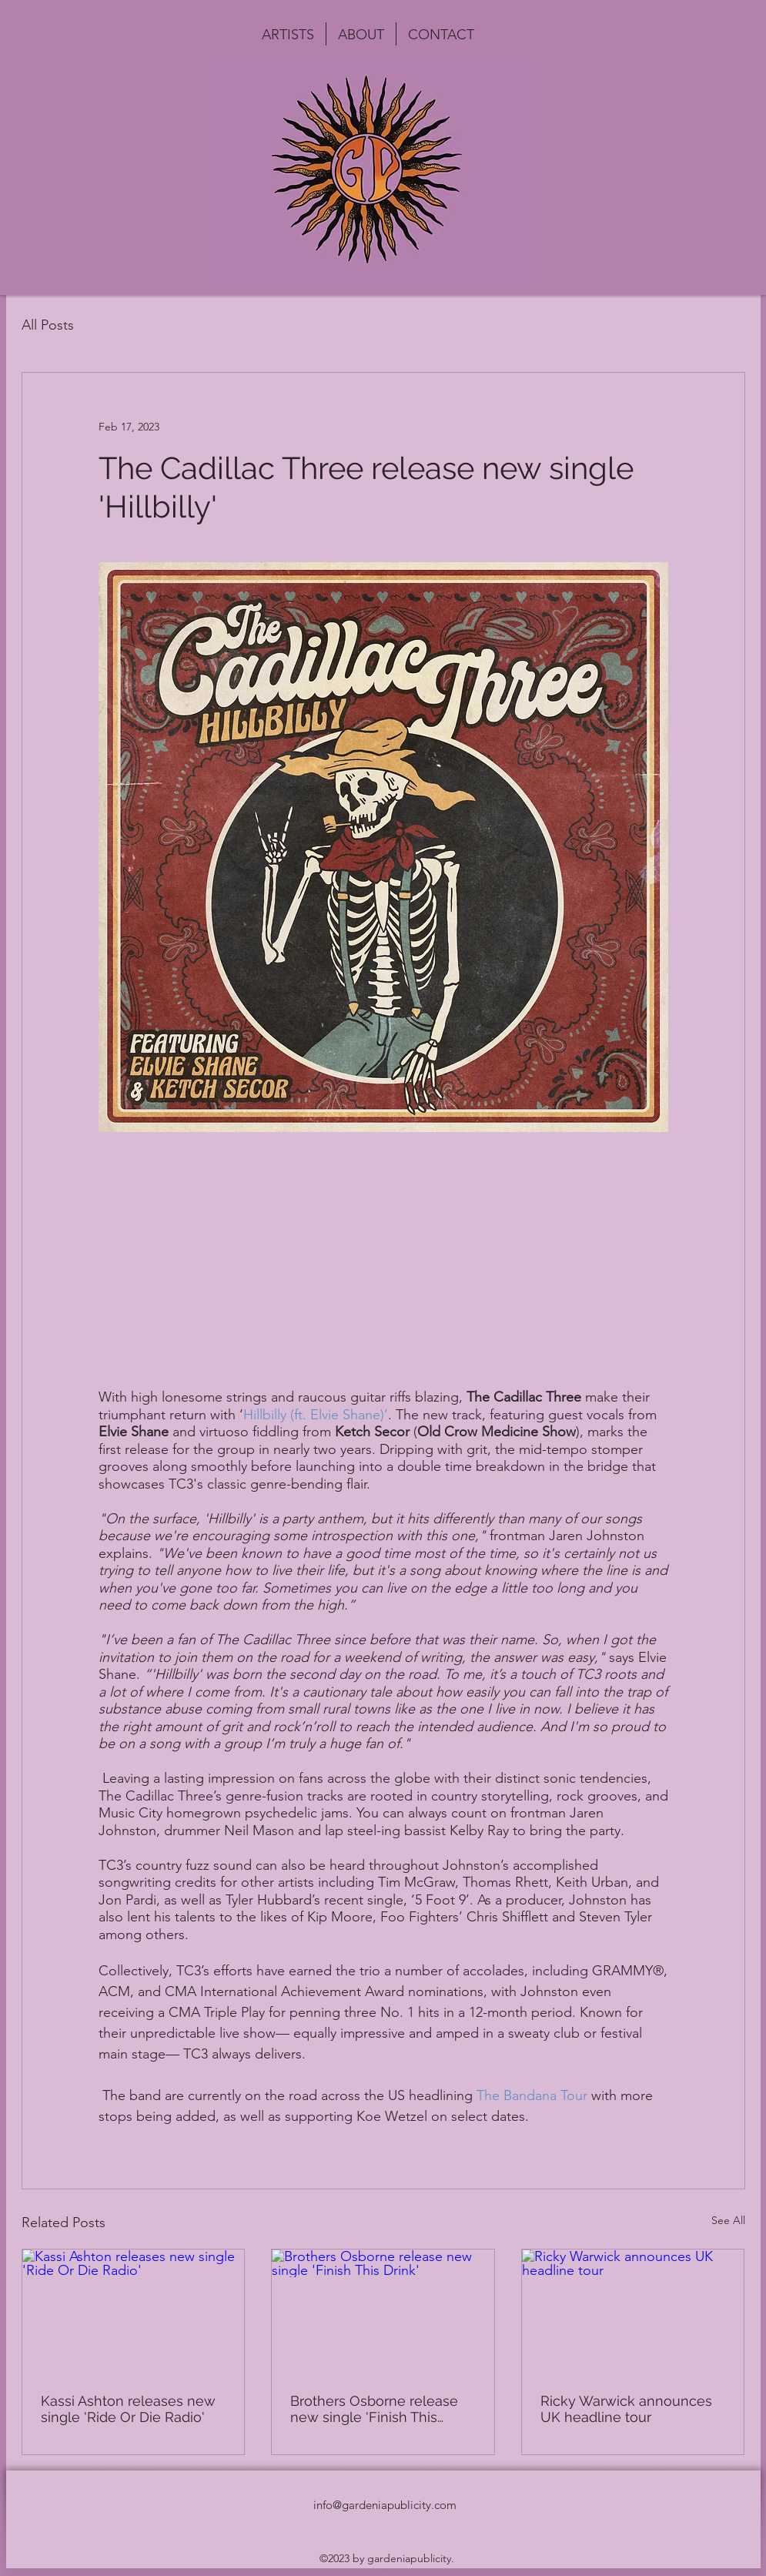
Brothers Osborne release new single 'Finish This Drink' (374, 2409)
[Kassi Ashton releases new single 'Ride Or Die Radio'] (133, 2311)
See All (728, 2220)
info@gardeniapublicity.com (385, 2504)
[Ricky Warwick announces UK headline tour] (633, 2311)
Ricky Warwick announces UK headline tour (626, 2409)
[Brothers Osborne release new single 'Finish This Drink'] (383, 2311)
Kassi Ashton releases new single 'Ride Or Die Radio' (128, 2409)
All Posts (48, 325)
